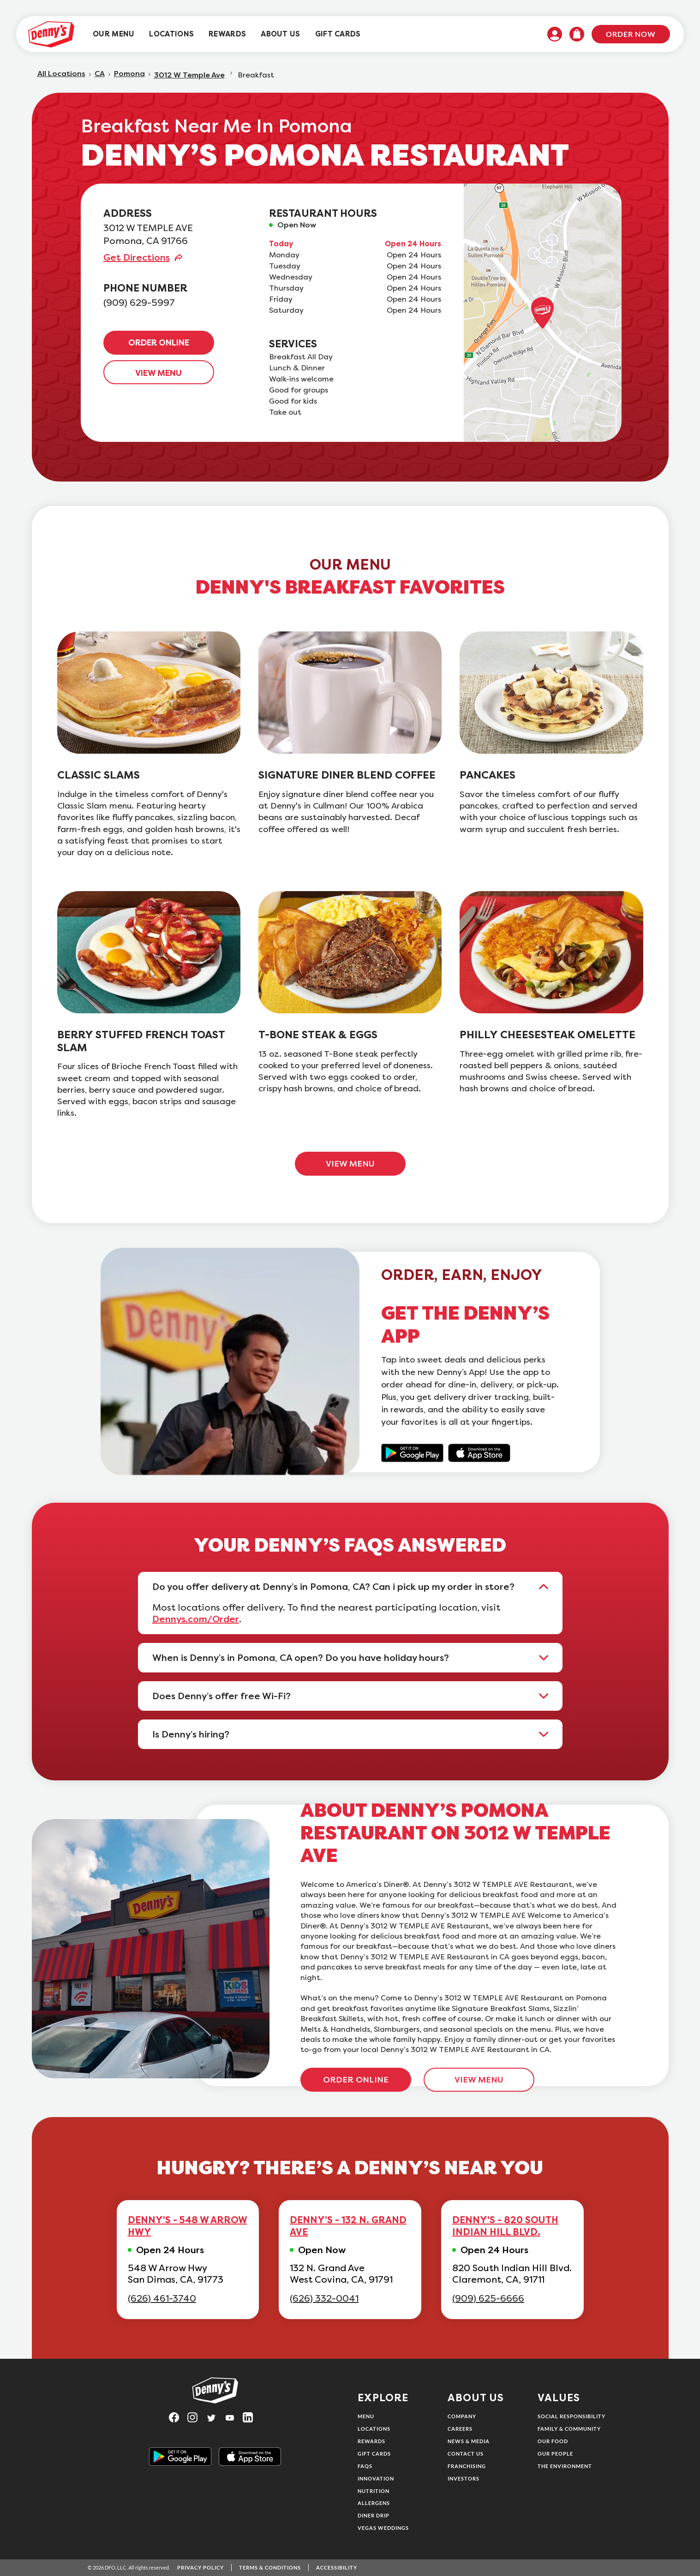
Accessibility (336, 2567)
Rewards (371, 2441)
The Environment (565, 2466)
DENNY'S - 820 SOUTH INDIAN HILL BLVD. (505, 2226)
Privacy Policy (200, 2567)
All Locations (61, 74)
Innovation (376, 2478)
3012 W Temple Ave (189, 75)
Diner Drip (373, 2515)
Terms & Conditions (270, 2567)
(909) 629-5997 (139, 303)
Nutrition (373, 2491)
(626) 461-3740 (162, 2298)
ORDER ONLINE (158, 342)
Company (462, 2416)
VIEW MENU (158, 373)
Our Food (553, 2441)
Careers (460, 2429)
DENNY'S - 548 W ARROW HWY (187, 2226)
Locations (374, 2429)
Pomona (129, 74)
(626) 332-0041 (324, 2298)
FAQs (365, 2466)
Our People (555, 2454)
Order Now (631, 34)
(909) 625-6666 (488, 2298)
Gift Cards (374, 2454)
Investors (463, 2478)
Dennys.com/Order (195, 1619)
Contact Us (466, 2454)
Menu (366, 2416)
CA (100, 74)
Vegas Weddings (383, 2528)
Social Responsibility (571, 2416)
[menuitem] (113, 34)
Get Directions (136, 257)
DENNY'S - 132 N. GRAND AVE (348, 2226)
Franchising (467, 2466)
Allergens (374, 2503)
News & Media (469, 2441)
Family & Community (569, 2429)
